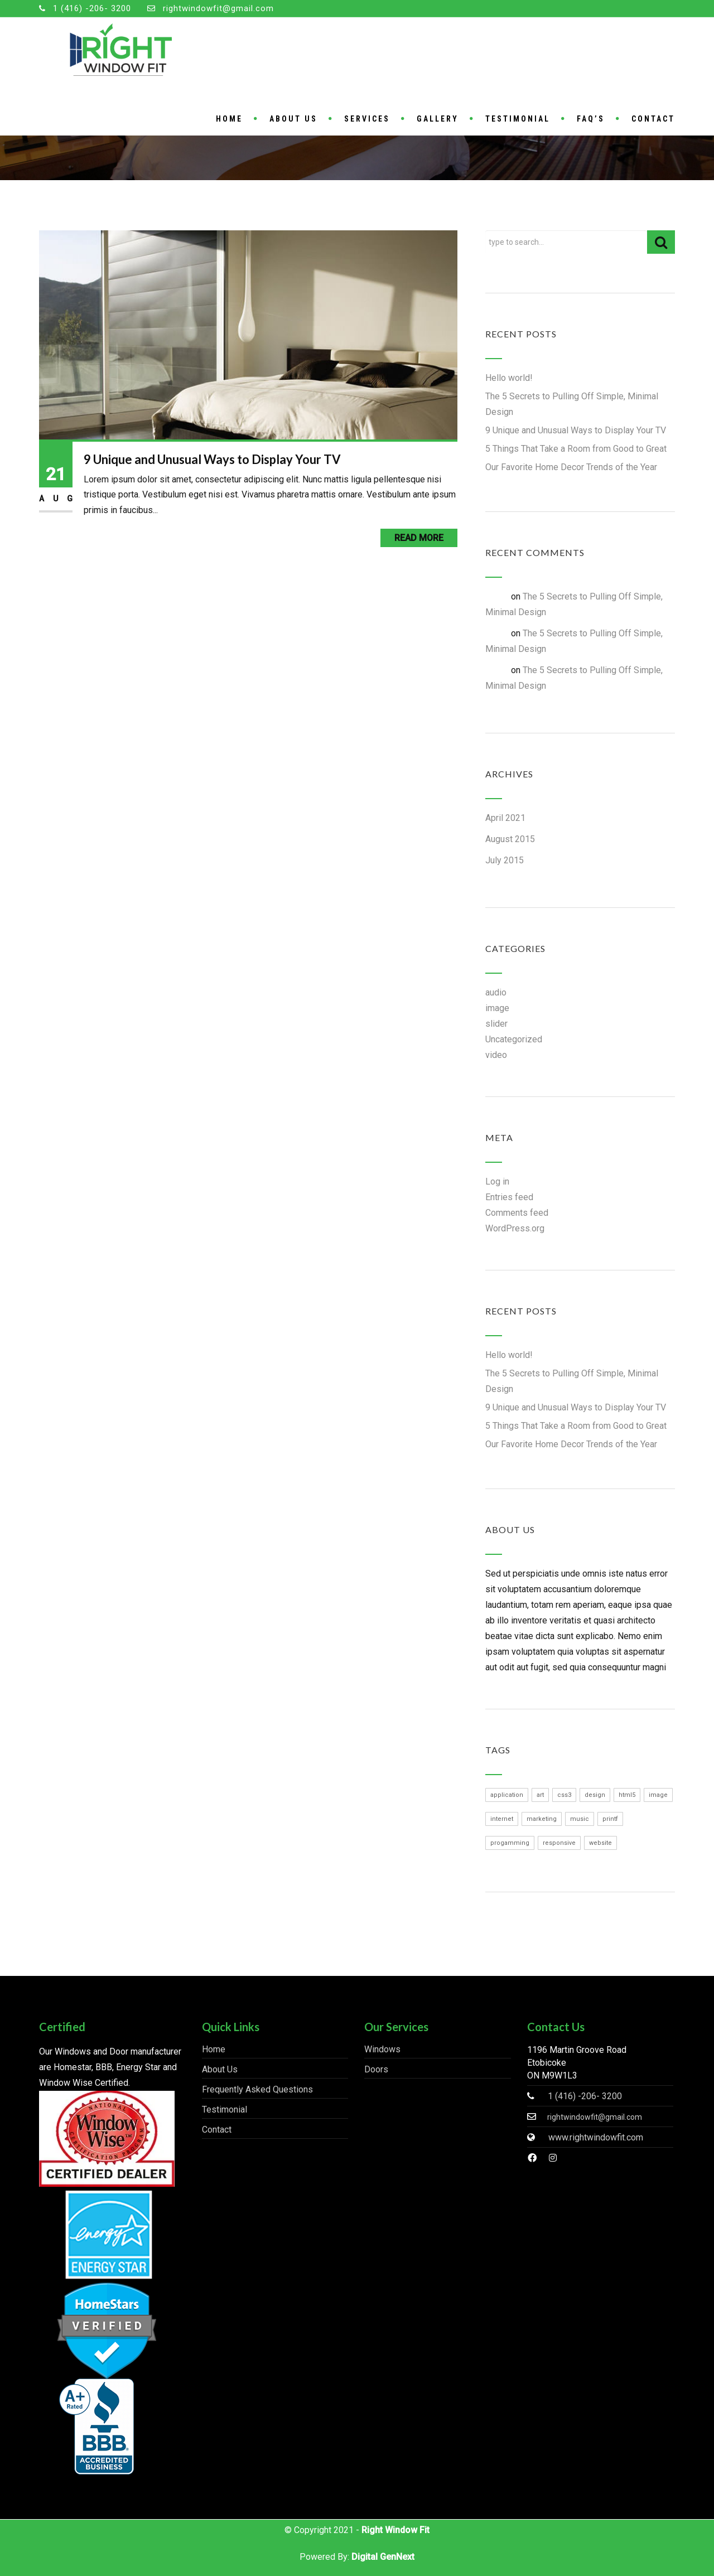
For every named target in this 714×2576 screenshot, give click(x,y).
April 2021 (505, 818)
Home (229, 118)
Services (367, 118)
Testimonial (517, 118)
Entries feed (509, 1197)
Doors (376, 2069)
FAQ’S (591, 118)
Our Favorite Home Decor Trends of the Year (571, 467)
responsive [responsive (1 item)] (559, 1843)
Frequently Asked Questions (257, 2089)
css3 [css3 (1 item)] (564, 1795)
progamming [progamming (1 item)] (509, 1843)
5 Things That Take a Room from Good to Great (576, 448)
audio (495, 992)
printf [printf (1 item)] (610, 1819)
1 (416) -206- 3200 (92, 8)
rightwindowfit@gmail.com (218, 8)
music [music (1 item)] (579, 1819)
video (496, 1055)
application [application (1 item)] (506, 1795)
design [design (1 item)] (595, 1795)
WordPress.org (514, 1228)
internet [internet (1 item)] (501, 1819)
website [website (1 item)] (600, 1843)
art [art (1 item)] (540, 1795)
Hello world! (509, 378)
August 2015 (510, 839)
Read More (418, 538)
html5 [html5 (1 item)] (627, 1795)
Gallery (438, 118)
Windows (382, 2049)
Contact (653, 118)
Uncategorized (513, 1039)
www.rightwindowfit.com (595, 2137)
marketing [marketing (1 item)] (542, 1819)
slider (496, 1023)
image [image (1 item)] (658, 1795)
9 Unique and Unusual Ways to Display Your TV (212, 459)
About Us (293, 118)
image (497, 1008)
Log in (497, 1181)
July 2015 (504, 860)
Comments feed (516, 1212)
